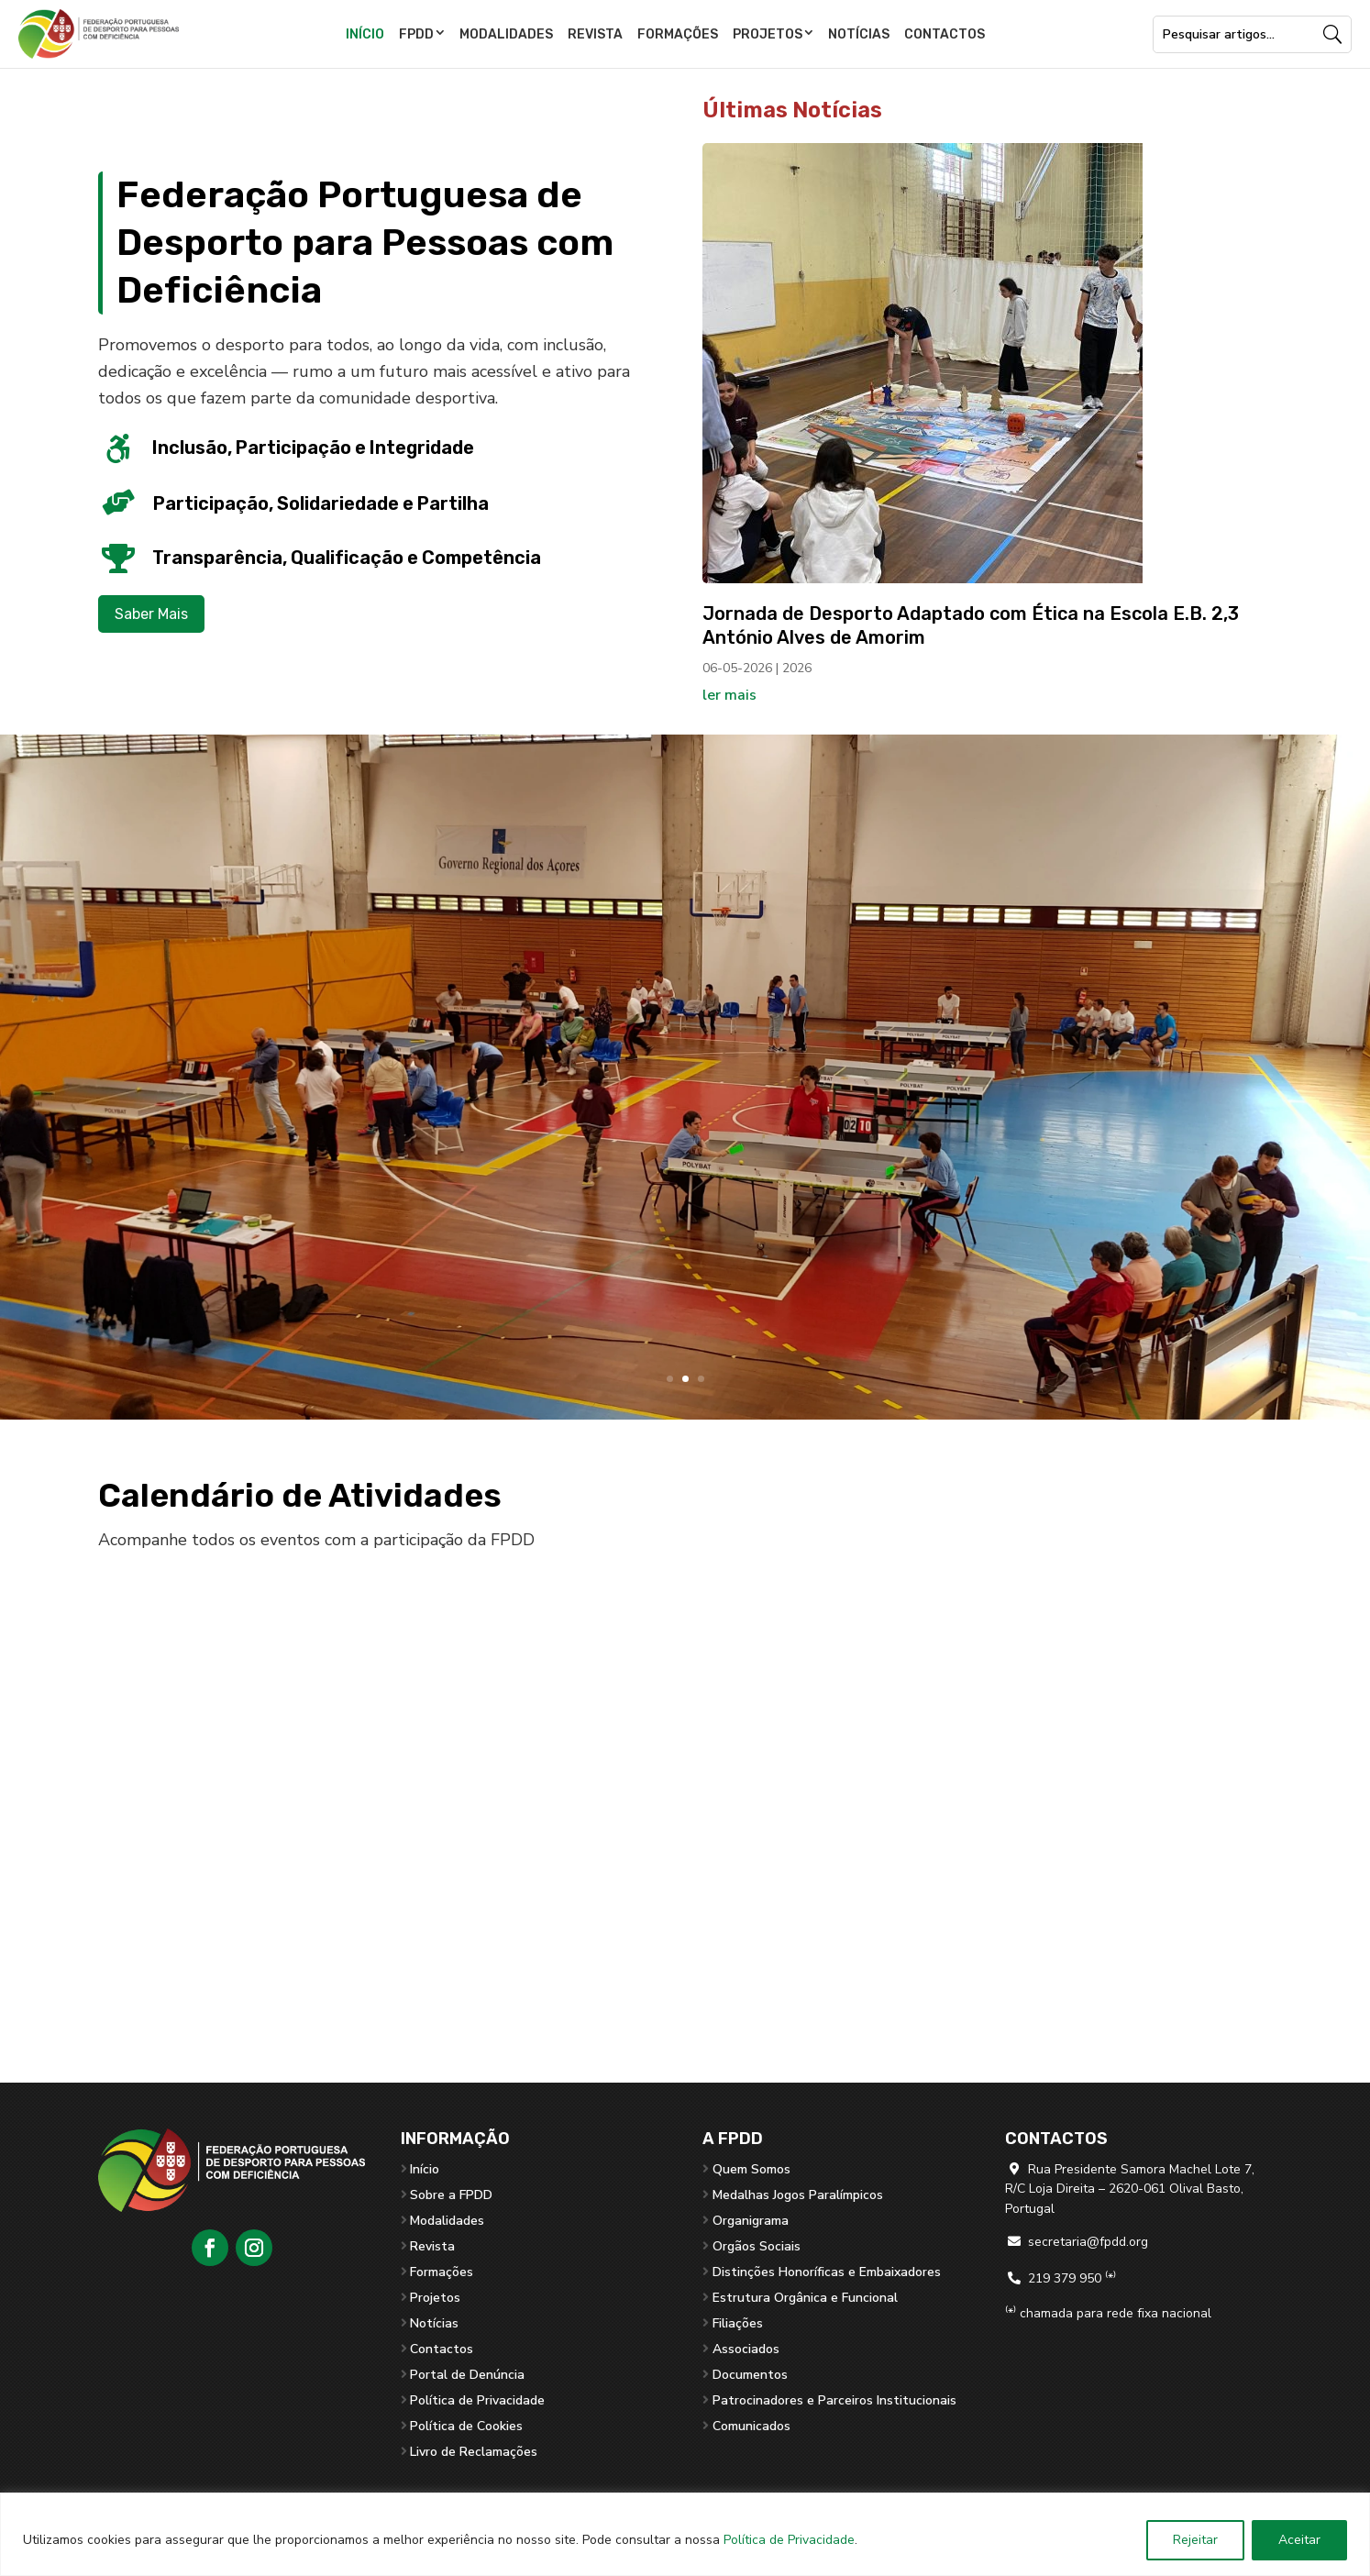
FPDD (416, 34)
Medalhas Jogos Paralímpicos (798, 2195)
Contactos (944, 34)
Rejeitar (1195, 2539)
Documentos (750, 2374)
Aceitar (1299, 2539)
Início (365, 34)
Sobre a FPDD (451, 2195)
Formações (677, 34)
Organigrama (751, 2220)
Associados (746, 2349)
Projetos (767, 34)
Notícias (858, 34)
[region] (685, 2534)
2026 (797, 668)
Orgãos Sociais (757, 2246)
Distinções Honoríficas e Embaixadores (827, 2272)
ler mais (729, 695)
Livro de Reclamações (473, 2451)
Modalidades (506, 34)
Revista (595, 34)
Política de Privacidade (789, 2539)
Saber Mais (151, 614)
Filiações (738, 2323)
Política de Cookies (466, 2426)
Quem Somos (751, 2169)
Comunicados (751, 2426)
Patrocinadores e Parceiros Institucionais (834, 2400)
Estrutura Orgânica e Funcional (805, 2297)
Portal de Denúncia (467, 2374)
